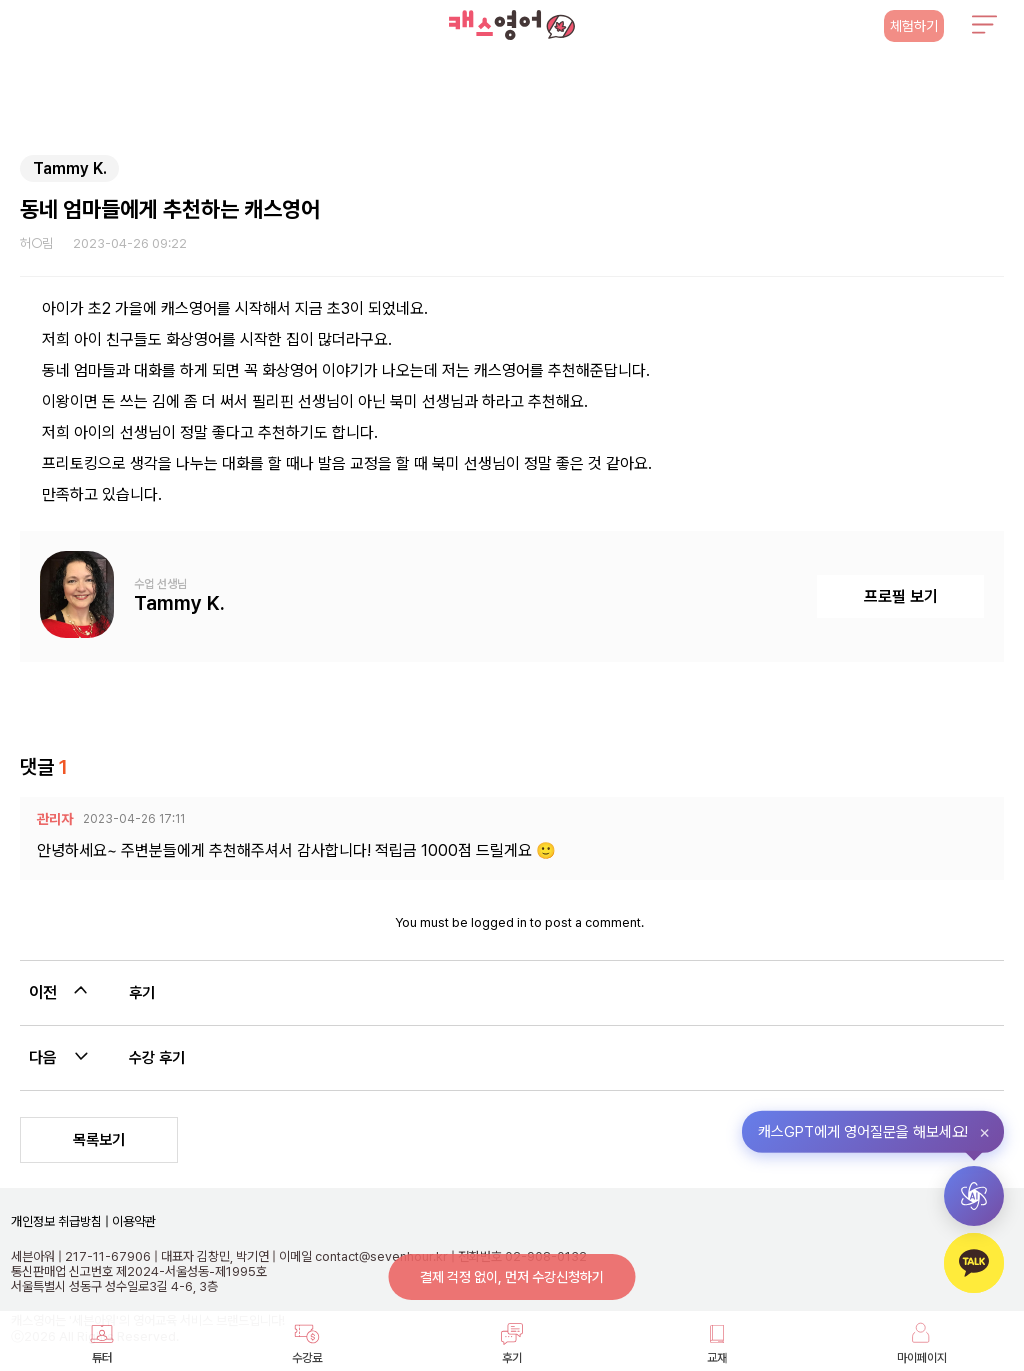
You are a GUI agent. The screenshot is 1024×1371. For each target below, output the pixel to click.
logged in (499, 922)
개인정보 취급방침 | (60, 1221)
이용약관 (132, 1221)
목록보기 (99, 1140)
